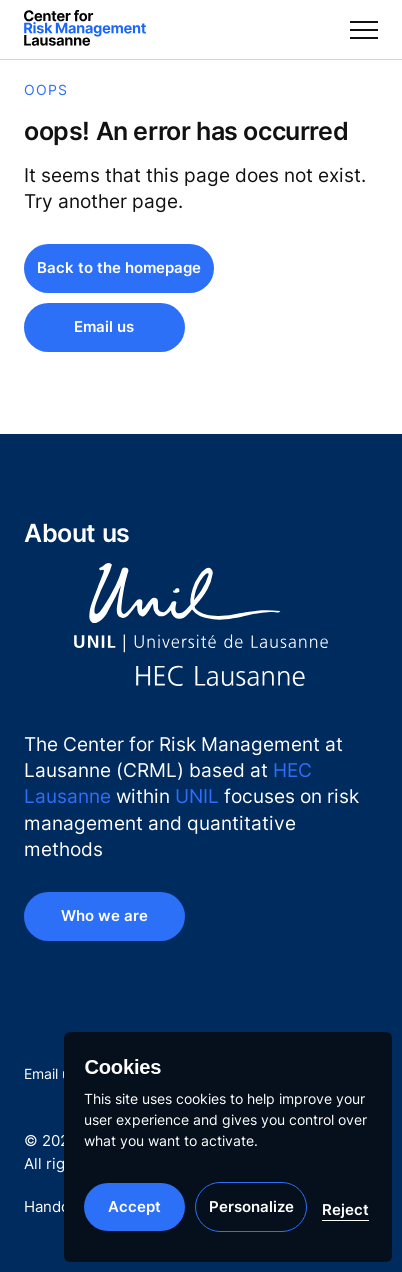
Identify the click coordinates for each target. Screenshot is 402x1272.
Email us (50, 1073)
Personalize (251, 1206)
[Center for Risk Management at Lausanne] (85, 29)
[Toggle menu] (364, 30)
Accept (134, 1206)
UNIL (197, 796)
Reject (345, 1209)
